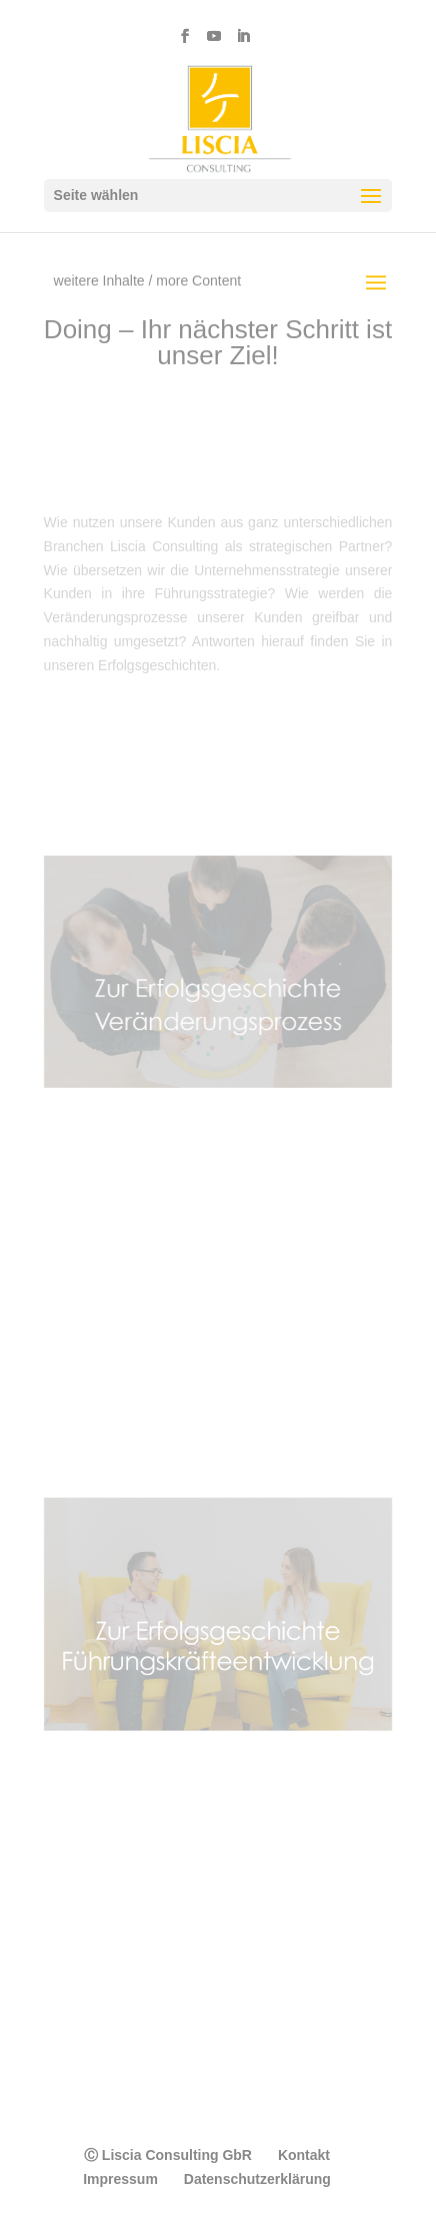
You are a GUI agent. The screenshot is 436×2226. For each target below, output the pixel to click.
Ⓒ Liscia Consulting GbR (168, 2155)
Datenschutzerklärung (257, 2179)
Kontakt (304, 2155)
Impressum (120, 2179)
